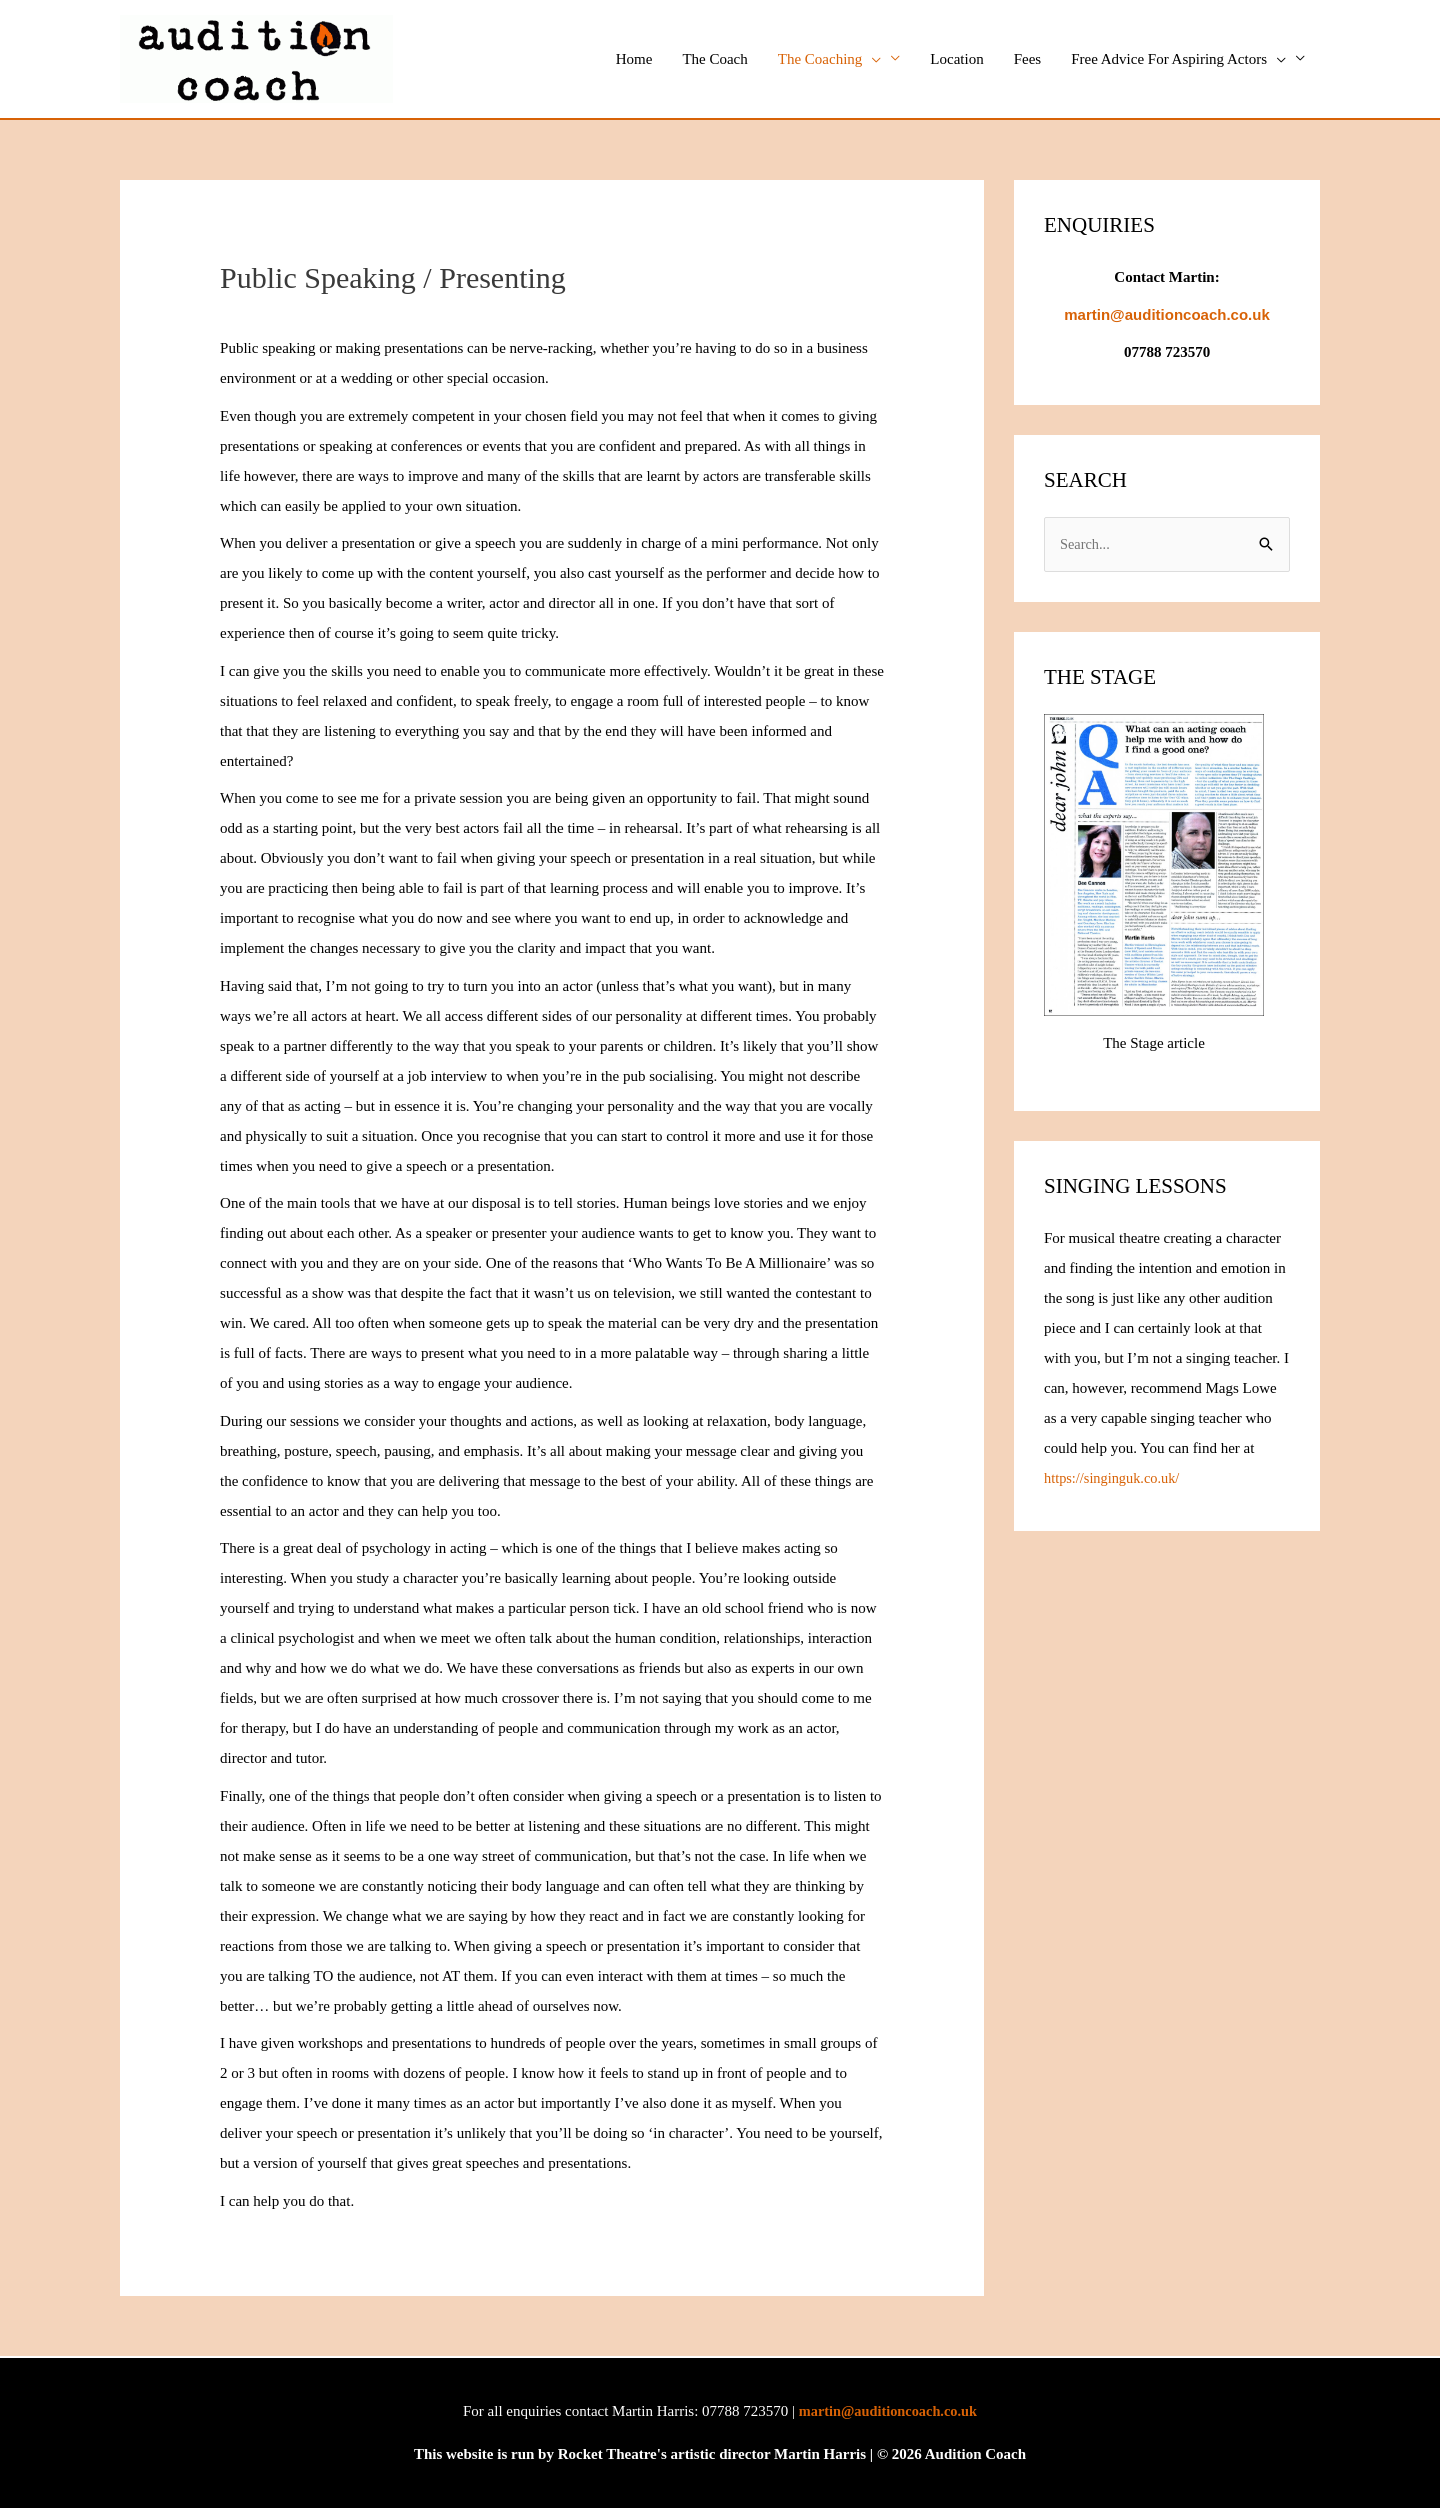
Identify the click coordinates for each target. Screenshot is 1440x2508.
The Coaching (830, 59)
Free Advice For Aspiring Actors (1178, 59)
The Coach (714, 59)
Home (634, 59)
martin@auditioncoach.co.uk (888, 2411)
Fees (1028, 59)
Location (956, 59)
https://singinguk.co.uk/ (1115, 1480)
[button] (871, 59)
